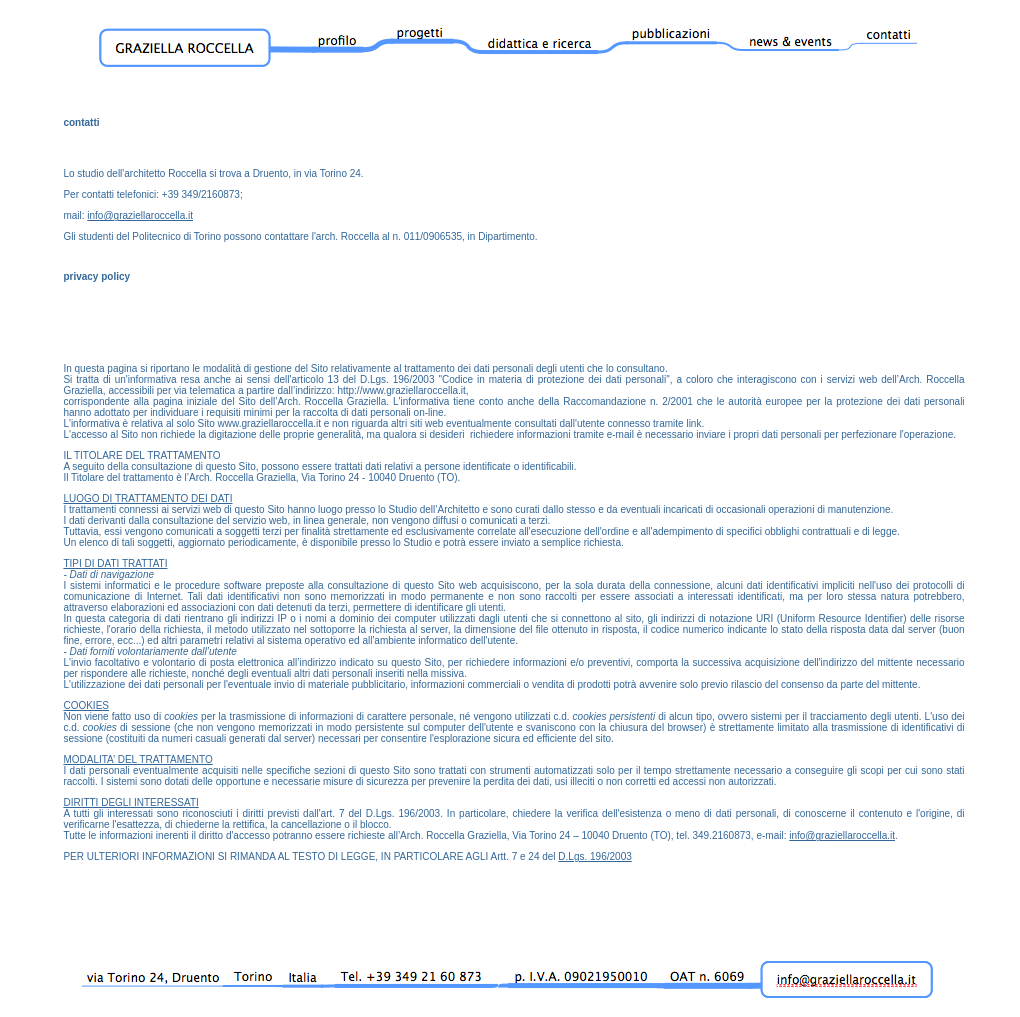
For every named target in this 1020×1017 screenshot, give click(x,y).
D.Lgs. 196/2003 (594, 856)
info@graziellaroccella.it (140, 215)
